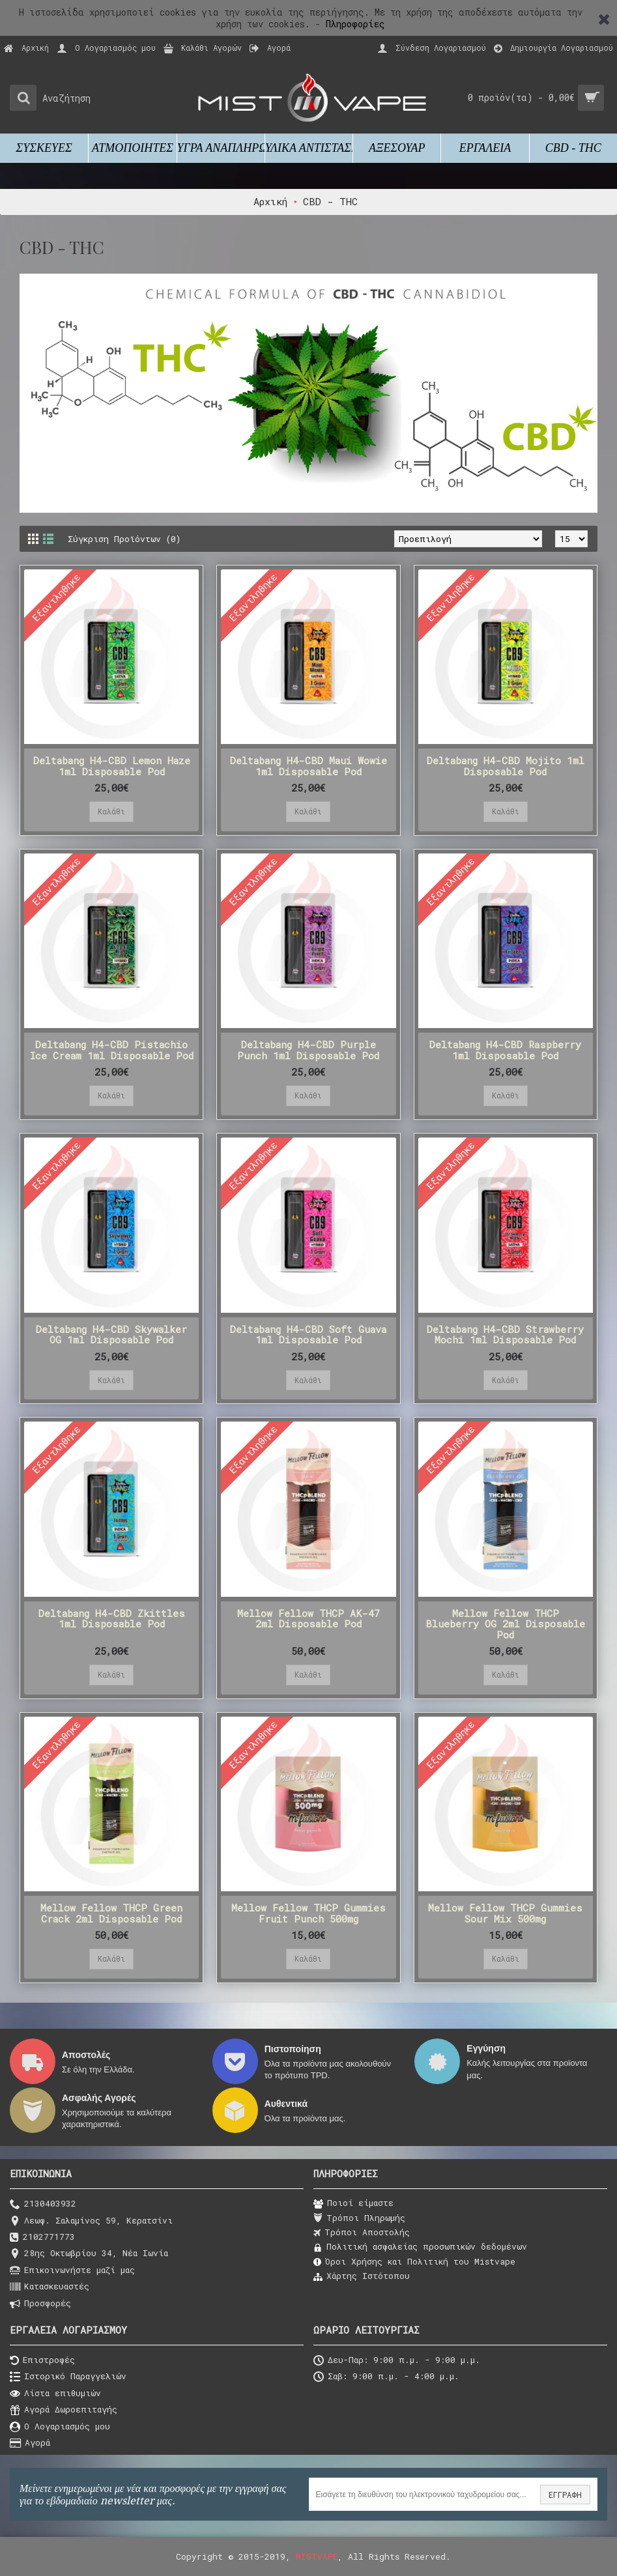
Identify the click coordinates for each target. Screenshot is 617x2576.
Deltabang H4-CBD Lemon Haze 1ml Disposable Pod (111, 766)
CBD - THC (330, 201)
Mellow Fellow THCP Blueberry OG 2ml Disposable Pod (505, 1624)
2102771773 (42, 2237)
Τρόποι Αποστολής (361, 2232)
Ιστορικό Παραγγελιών (68, 2377)
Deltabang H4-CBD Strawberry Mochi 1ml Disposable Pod (505, 1335)
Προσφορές (40, 2304)
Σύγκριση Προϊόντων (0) (124, 539)
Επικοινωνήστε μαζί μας (72, 2271)
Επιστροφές (42, 2361)
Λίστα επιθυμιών (55, 2394)
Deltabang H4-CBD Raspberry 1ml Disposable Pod (505, 1050)
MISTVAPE (316, 2556)
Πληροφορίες (355, 24)
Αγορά (30, 2443)
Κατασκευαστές (49, 2287)
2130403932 (43, 2204)
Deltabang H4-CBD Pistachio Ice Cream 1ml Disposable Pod (112, 1050)
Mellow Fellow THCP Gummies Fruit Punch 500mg (308, 1913)
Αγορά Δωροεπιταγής (63, 2410)
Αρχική (270, 201)
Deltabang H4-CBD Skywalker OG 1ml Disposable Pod (111, 1335)
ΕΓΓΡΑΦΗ (565, 2494)
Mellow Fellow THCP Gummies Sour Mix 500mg (505, 1913)
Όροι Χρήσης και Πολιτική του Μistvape (414, 2261)
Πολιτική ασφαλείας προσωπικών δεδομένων (420, 2247)
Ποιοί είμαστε (353, 2203)
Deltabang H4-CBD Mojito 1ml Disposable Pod (505, 766)
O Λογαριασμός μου (60, 2427)
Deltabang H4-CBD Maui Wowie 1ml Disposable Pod (308, 766)
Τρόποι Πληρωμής (359, 2218)
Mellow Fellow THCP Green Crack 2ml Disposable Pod (111, 1913)
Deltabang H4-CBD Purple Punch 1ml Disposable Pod (308, 1050)
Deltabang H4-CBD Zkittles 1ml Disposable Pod (111, 1619)
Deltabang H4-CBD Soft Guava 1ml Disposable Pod (308, 1335)
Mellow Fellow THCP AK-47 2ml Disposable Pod (308, 1619)
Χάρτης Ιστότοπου (361, 2276)
